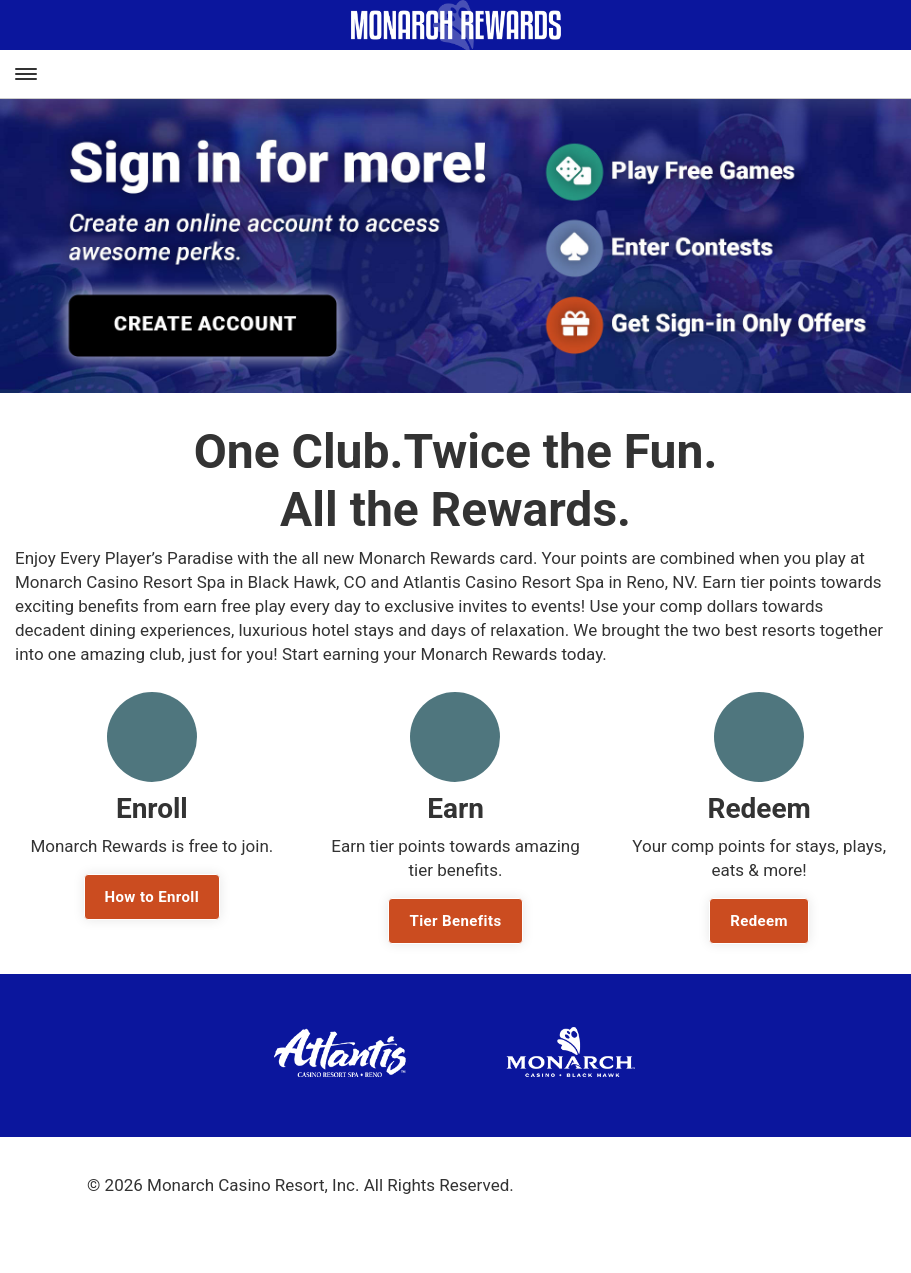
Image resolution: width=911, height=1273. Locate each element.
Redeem (759, 921)
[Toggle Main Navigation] (25, 74)
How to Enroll (152, 897)
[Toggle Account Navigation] (896, 74)
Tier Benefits (455, 921)
